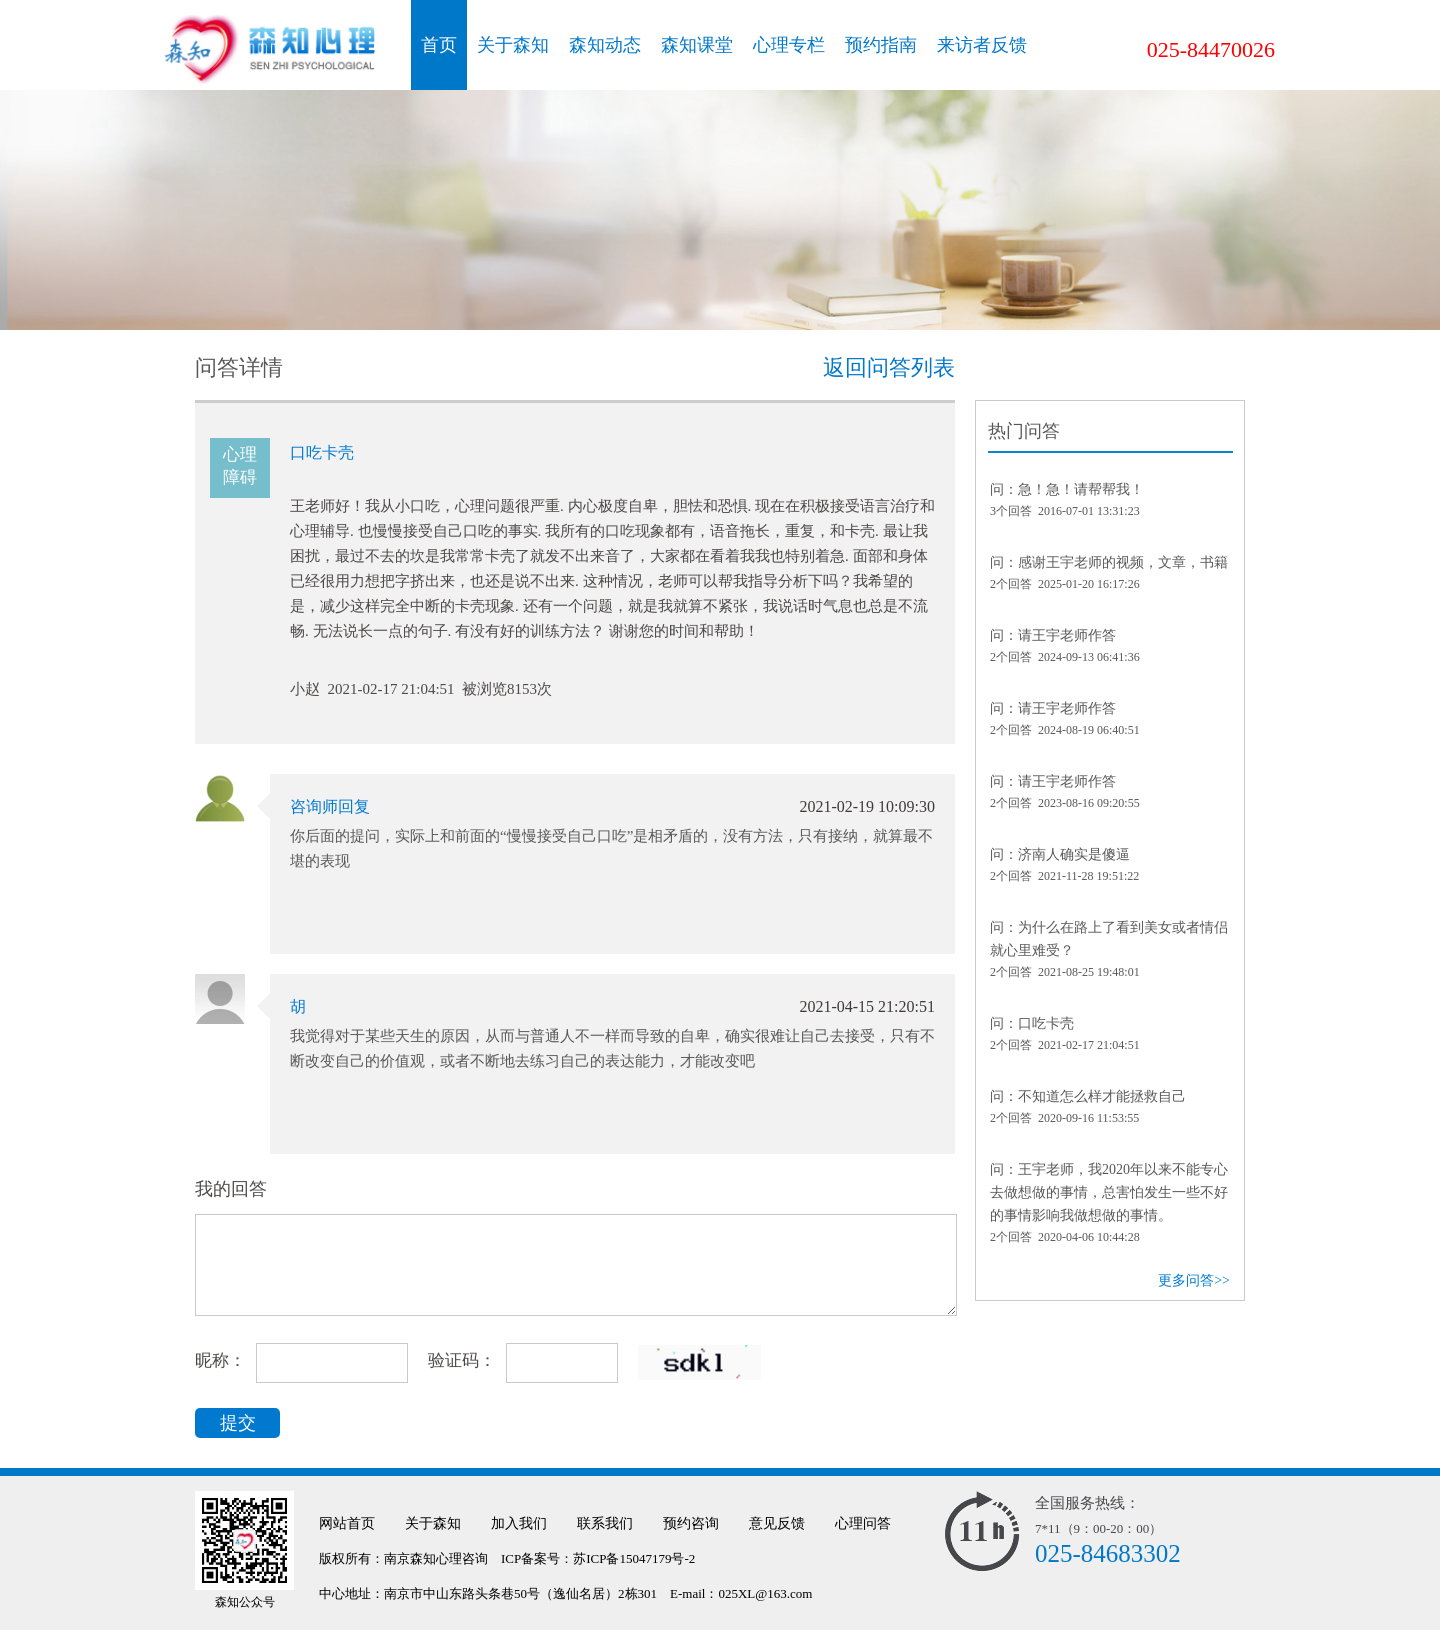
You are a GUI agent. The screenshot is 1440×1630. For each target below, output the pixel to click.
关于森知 (513, 45)
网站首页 (347, 1523)
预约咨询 (691, 1523)
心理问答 (863, 1523)
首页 (439, 45)
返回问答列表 (889, 367)
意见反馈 (777, 1523)
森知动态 (605, 45)
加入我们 (519, 1523)
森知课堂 (697, 45)
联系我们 (605, 1523)
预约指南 (881, 45)
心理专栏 (789, 45)
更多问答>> (1194, 1280)
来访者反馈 (982, 45)
